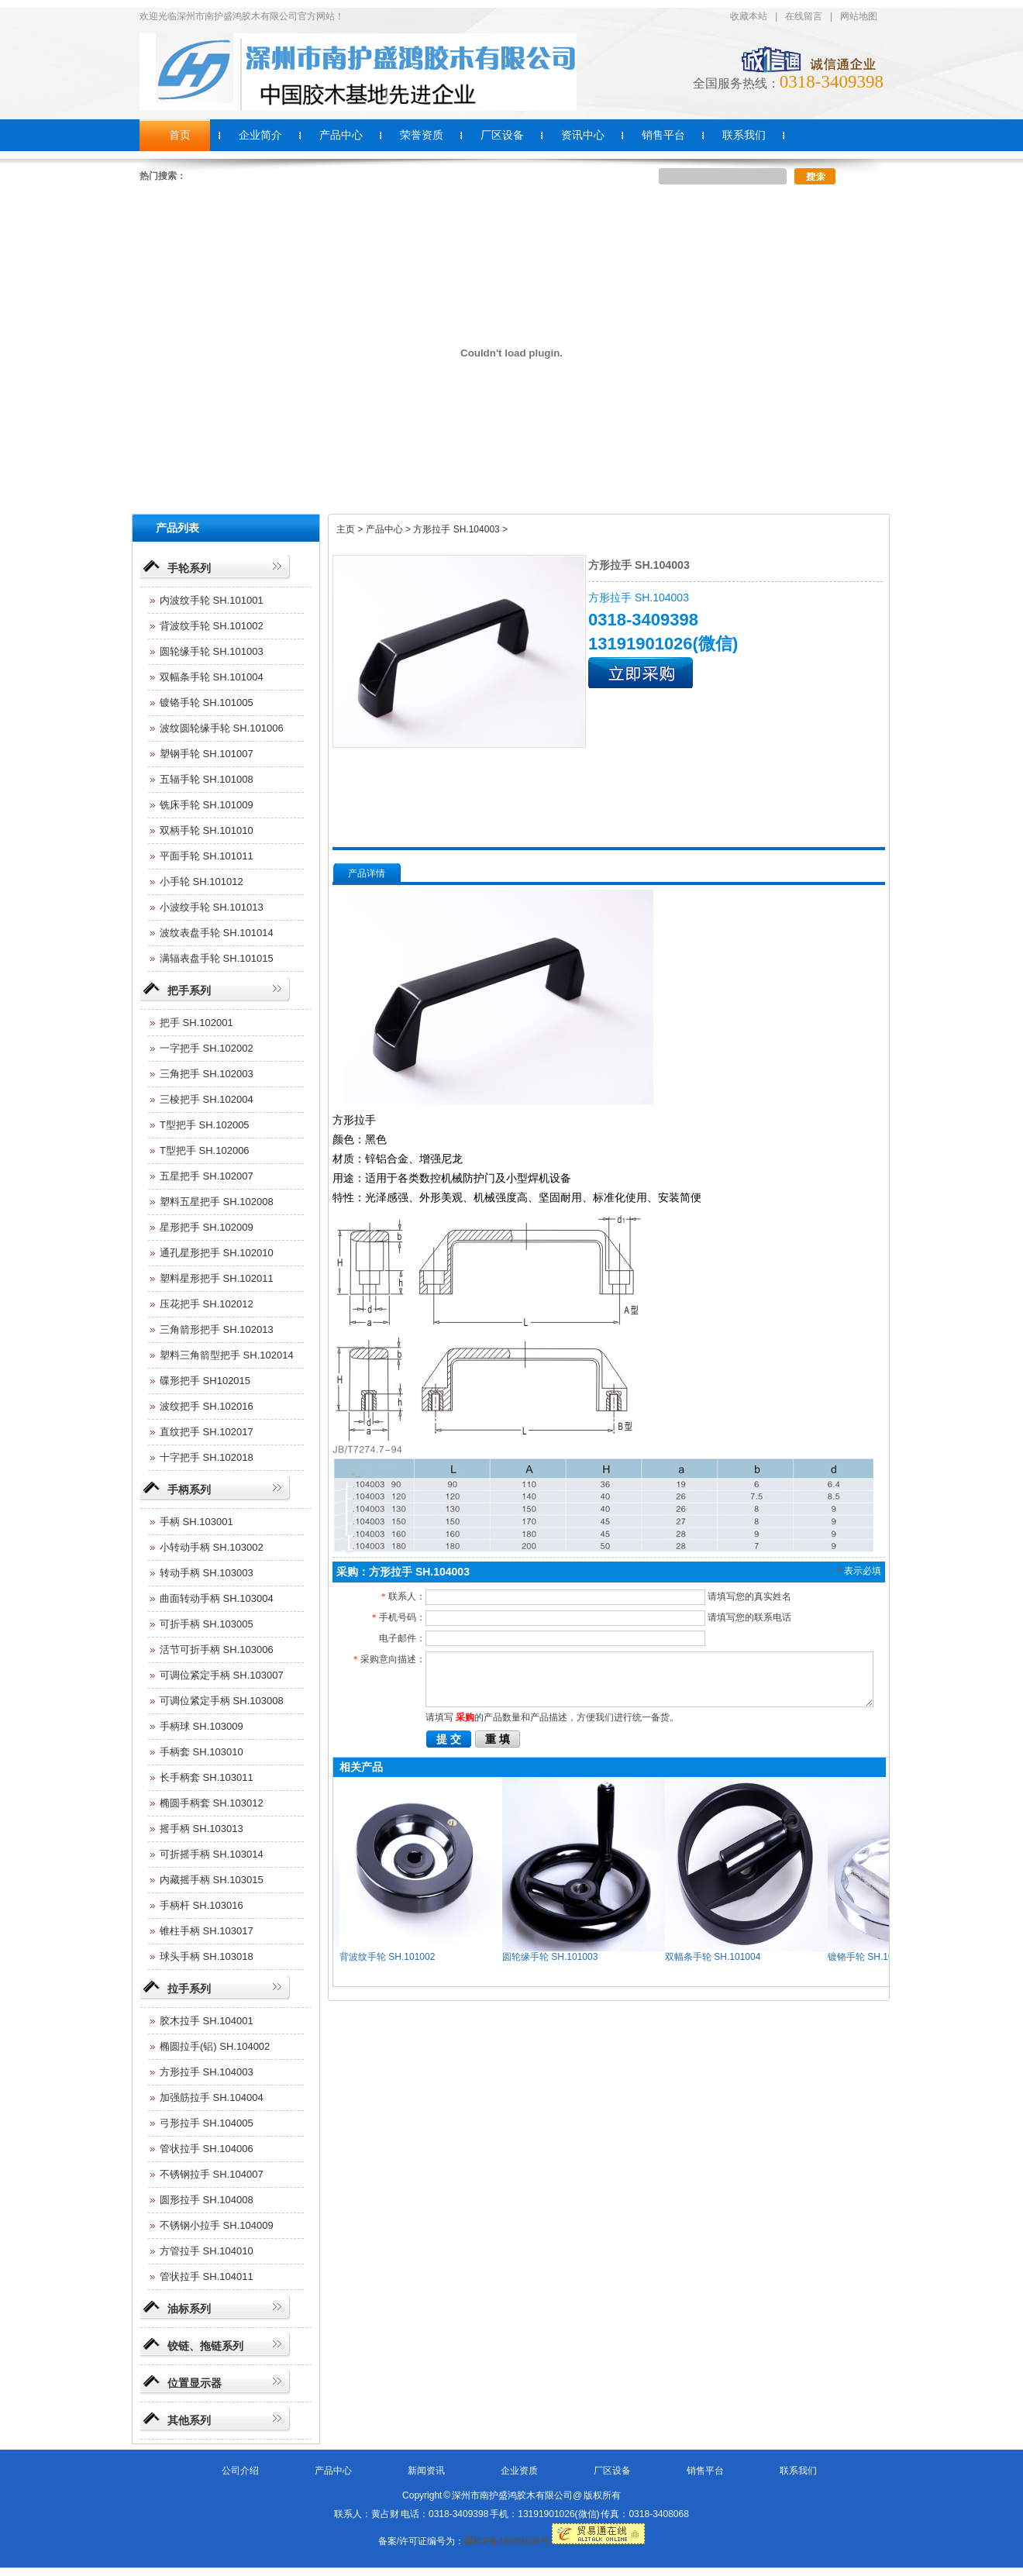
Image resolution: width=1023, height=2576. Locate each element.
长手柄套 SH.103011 (206, 1777)
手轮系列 (189, 568)
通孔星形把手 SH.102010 (217, 1253)
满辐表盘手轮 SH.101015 (217, 958)
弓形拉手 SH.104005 (206, 2123)
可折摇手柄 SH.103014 (212, 1854)
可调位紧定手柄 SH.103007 (222, 1675)
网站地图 (858, 16)
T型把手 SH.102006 (205, 1150)
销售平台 (705, 2470)
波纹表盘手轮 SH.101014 (217, 932)
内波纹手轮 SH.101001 (212, 600)
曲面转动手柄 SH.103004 (217, 1598)
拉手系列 (189, 1988)
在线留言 (803, 16)
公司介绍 (240, 2470)
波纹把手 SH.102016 (206, 1406)
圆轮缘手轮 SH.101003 (212, 651)
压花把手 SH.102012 (206, 1304)
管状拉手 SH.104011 (206, 2276)
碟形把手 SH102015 (205, 1380)
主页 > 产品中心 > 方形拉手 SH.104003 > (422, 529)
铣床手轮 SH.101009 (206, 805)
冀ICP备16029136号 (506, 2541)
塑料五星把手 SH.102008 (217, 1201)
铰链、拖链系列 (205, 2346)
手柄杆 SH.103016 (201, 1905)
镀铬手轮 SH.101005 (206, 702)
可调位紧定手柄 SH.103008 (222, 1700)
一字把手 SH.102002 (206, 1048)
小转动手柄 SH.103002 (212, 1547)
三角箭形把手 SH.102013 (217, 1329)
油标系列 (189, 2308)
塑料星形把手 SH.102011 (217, 1278)
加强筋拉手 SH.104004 (212, 2097)
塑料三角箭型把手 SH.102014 (227, 1355)
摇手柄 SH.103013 (201, 1828)
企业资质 (519, 2470)
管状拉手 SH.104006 (206, 2148)
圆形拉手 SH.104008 (206, 2200)
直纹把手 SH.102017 (206, 1432)
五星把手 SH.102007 (206, 1176)
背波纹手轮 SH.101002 (212, 626)
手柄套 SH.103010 (201, 1752)
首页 (180, 135)
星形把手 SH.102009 (206, 1227)
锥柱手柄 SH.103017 (206, 1931)
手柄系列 (189, 1489)
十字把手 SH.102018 (206, 1457)
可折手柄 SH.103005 (206, 1624)
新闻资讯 (426, 2470)
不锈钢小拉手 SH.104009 (217, 2225)
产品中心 (333, 2470)
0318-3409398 (832, 81)
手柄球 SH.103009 (201, 1726)
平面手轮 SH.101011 (206, 856)
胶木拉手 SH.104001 (206, 2021)
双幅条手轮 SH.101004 (212, 677)
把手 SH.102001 (196, 1022)
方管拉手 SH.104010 (206, 2251)
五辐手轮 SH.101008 (206, 779)
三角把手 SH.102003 (206, 1074)
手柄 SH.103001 (196, 1521)
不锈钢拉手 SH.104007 (212, 2174)
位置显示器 (194, 2383)
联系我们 (798, 2470)
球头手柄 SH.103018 (206, 1956)
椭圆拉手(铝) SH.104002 (215, 2046)
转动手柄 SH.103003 (206, 1573)
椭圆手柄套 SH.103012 (212, 1803)
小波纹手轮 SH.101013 (212, 907)
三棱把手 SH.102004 (206, 1099)
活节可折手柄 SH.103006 (217, 1649)
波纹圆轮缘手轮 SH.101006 (222, 728)
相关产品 (361, 1767)
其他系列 (189, 2420)
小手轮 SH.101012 (201, 881)
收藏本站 (748, 16)
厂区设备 (612, 2470)
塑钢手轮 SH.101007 (206, 753)
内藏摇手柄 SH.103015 (212, 1880)
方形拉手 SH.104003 (206, 2072)
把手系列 (189, 990)
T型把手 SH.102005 (205, 1125)
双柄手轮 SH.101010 (206, 830)
